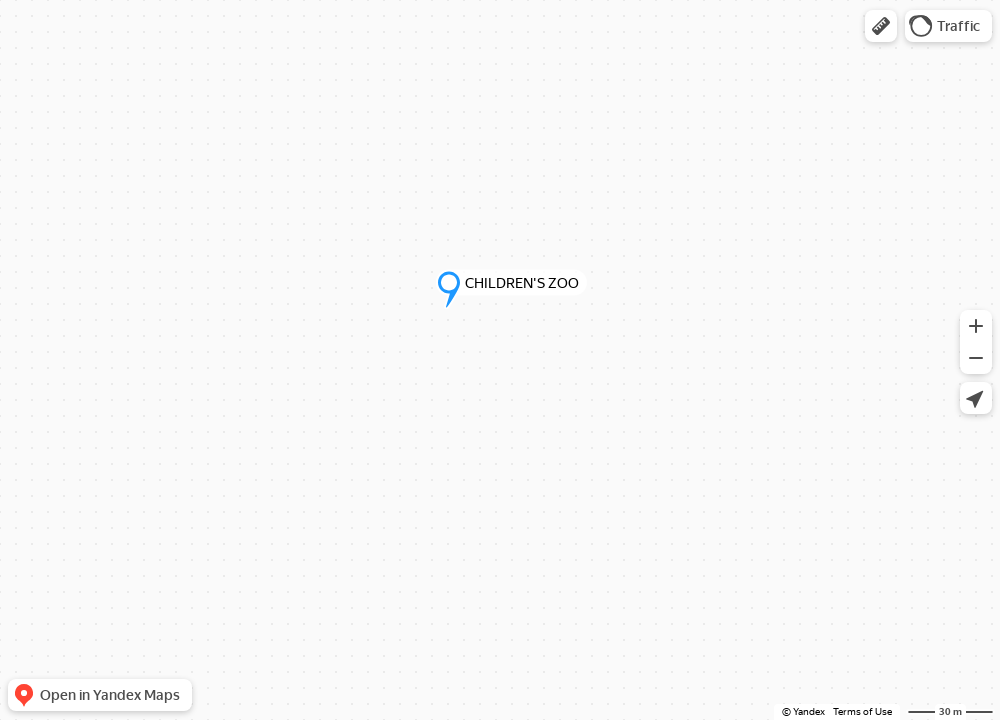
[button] (881, 26)
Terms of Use (862, 711)
